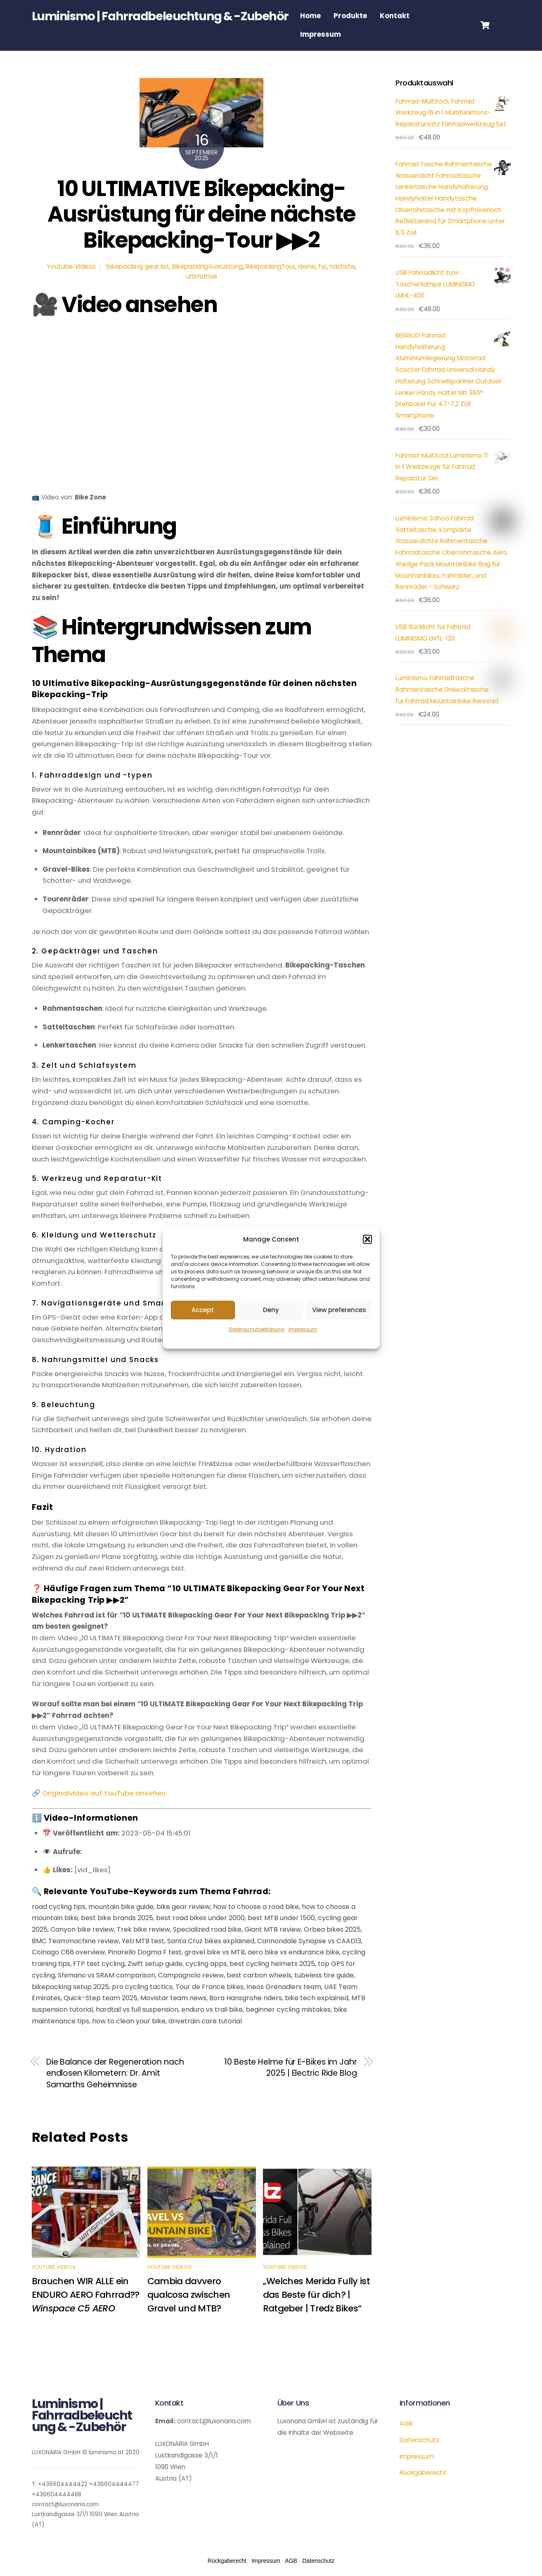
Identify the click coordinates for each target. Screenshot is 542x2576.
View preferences (339, 1310)
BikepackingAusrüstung (207, 266)
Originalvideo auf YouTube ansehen (104, 1793)
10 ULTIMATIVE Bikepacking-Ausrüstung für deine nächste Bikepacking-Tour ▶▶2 (201, 214)
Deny (271, 1310)
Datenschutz (419, 2440)
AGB (406, 2423)
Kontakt (394, 16)
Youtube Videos (71, 266)
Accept (203, 1310)
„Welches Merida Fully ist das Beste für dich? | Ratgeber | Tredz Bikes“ (316, 2295)
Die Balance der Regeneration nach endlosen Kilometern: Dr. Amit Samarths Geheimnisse (115, 2073)
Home (310, 16)
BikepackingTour (270, 266)
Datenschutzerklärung (256, 1329)
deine (306, 266)
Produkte (350, 16)
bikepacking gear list (138, 266)
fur (322, 266)
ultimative (201, 276)
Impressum (303, 1329)
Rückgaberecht (423, 2472)
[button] (367, 1239)
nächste (342, 266)
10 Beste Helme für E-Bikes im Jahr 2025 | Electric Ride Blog (290, 2067)
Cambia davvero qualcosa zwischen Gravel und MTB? (188, 2295)
